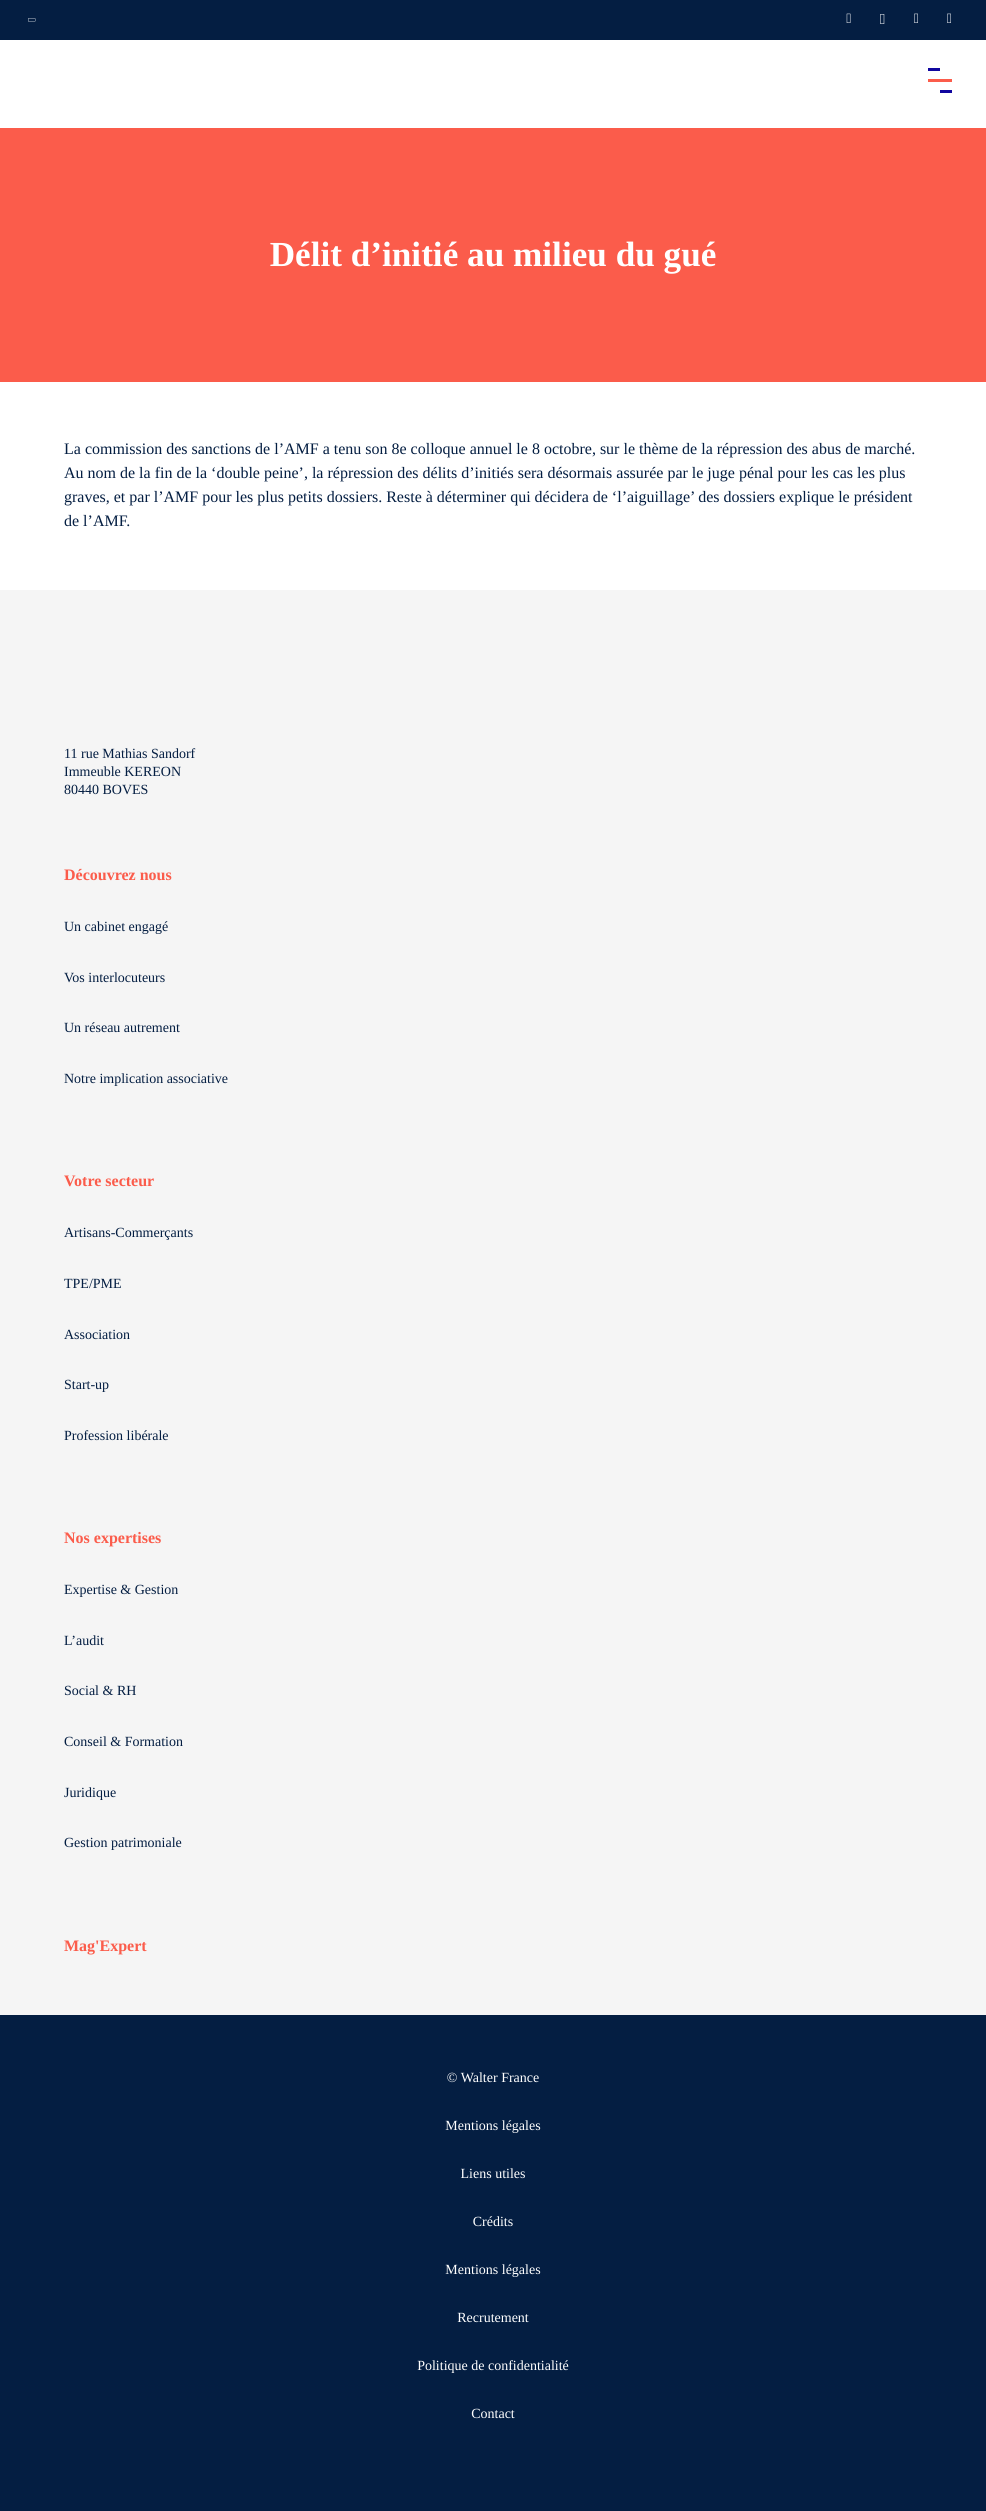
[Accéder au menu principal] (940, 80)
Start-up (86, 1385)
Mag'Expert (105, 1946)
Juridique (90, 1793)
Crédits (493, 2222)
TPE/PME (93, 1284)
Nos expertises (112, 1538)
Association (97, 1335)
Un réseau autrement (122, 1028)
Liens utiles (493, 2174)
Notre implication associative (146, 1079)
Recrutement (493, 2318)
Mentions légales (492, 2126)
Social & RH (100, 1691)
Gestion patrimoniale (123, 1843)
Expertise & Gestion (121, 1590)
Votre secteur (109, 1181)
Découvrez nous (118, 875)
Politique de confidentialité (493, 2366)
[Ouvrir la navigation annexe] (32, 20)
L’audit (84, 1641)
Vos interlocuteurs (114, 978)
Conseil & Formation (123, 1742)
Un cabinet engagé (116, 927)
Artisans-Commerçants (128, 1233)
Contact (493, 2414)
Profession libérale (116, 1436)
